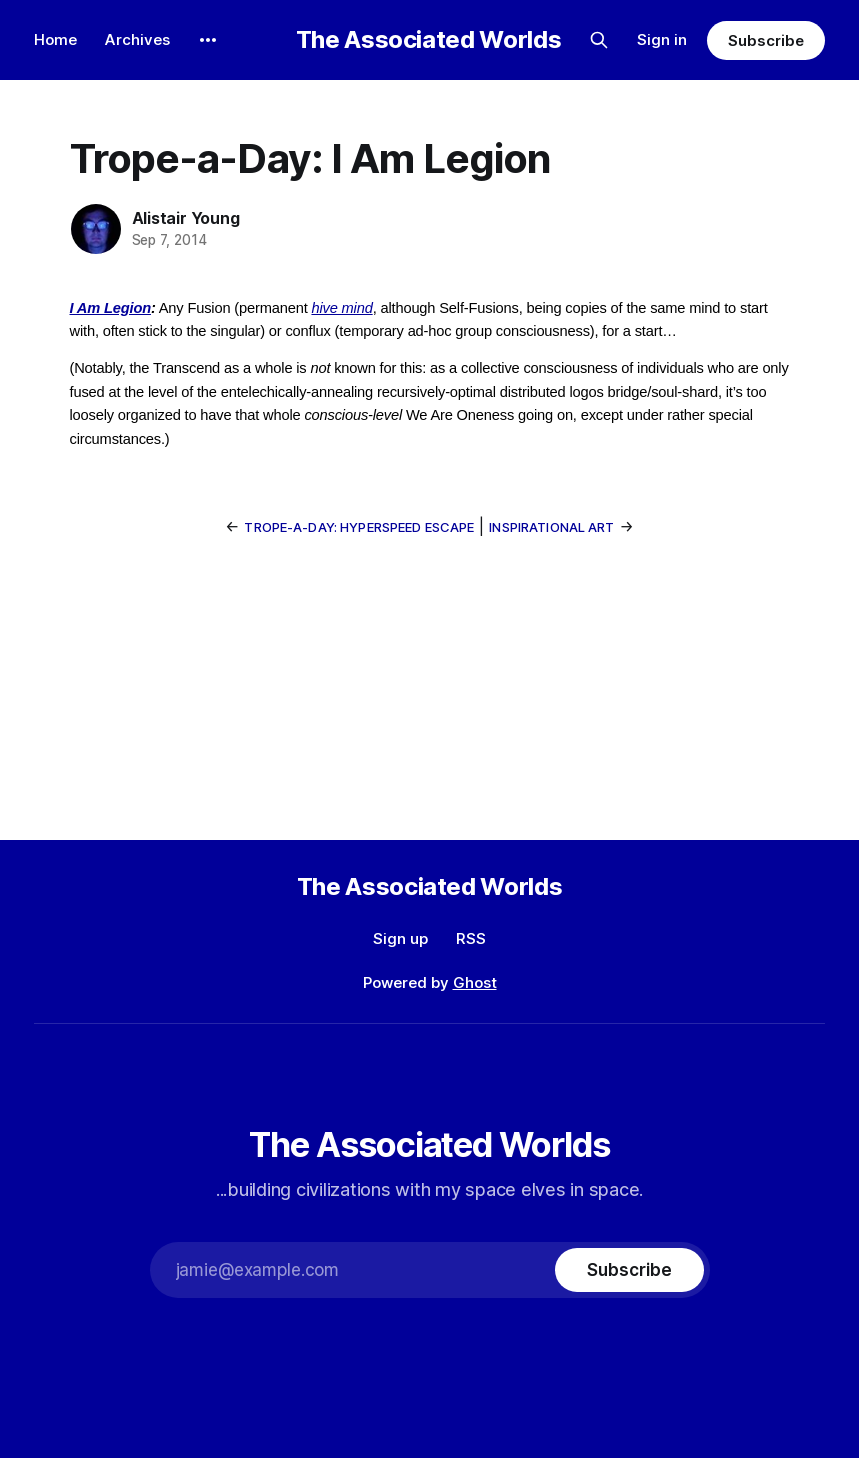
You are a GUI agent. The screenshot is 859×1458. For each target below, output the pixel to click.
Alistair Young (186, 218)
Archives (137, 39)
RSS (471, 938)
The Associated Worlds (428, 40)
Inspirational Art (551, 527)
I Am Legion (110, 308)
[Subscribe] (629, 1270)
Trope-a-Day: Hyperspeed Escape (359, 527)
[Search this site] (599, 40)
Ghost (475, 982)
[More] (208, 40)
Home (55, 39)
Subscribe (765, 40)
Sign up (400, 938)
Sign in (662, 39)
